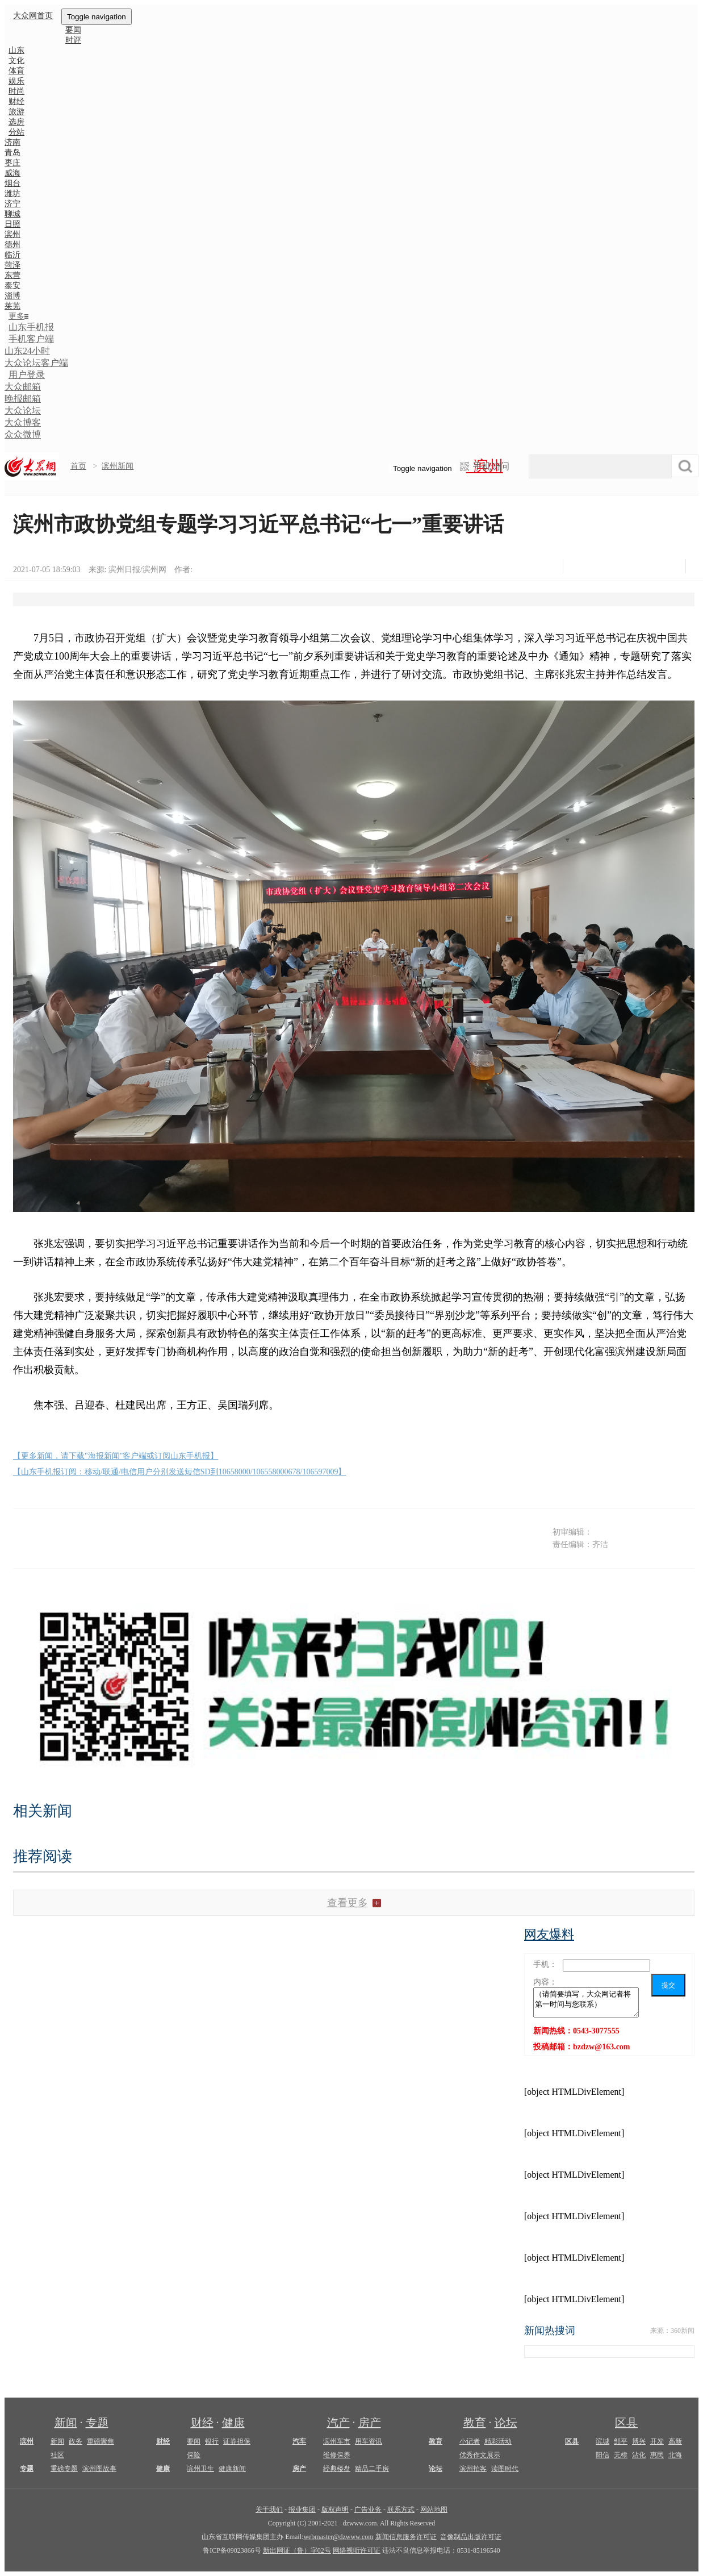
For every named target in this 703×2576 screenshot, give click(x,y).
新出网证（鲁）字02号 (297, 2550)
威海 (12, 173)
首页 (78, 466)
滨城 (602, 2441)
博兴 (639, 2441)
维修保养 (336, 2455)
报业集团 (302, 2510)
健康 (233, 2422)
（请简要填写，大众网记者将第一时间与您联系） (586, 2002)
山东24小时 (27, 351)
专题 (97, 2422)
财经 (202, 2422)
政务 (75, 2441)
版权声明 (335, 2510)
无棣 (620, 2455)
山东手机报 (31, 327)
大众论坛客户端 (36, 363)
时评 (73, 40)
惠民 (657, 2455)
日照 (12, 224)
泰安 (12, 285)
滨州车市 (336, 2441)
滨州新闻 (117, 466)
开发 (657, 2441)
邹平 (620, 2441)
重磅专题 (64, 2469)
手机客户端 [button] (31, 339)
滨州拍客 (473, 2469)
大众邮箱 (23, 386)
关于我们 (269, 2510)
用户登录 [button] (27, 375)
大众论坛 (23, 410)
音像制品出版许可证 (470, 2537)
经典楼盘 (336, 2469)
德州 (12, 244)
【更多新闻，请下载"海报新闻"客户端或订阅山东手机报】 (115, 1456)
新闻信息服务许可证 (406, 2537)
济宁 (12, 203)
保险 (193, 2455)
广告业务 (368, 2510)
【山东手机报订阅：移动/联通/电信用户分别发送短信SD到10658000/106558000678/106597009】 (179, 1472)
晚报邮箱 (23, 398)
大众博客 (23, 422)
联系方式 (401, 2510)
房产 (369, 2422)
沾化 (639, 2455)
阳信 (602, 2455)
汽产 (338, 2422)
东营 (12, 275)
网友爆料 (549, 1934)
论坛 (506, 2422)
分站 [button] (16, 132)
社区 (57, 2455)
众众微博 (23, 434)
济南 (12, 142)
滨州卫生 (200, 2469)
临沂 (12, 255)
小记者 (469, 2441)
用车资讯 (368, 2441)
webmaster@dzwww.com (338, 2537)
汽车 (299, 2441)
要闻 (193, 2441)
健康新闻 (232, 2469)
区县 (626, 2422)
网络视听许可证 (356, 2550)
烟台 (12, 183)
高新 (675, 2441)
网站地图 (433, 2510)
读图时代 (504, 2469)
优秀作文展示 (479, 2455)
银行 (212, 2441)
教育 (474, 2422)
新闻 (66, 2422)
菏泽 (12, 265)
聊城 (12, 214)
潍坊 (12, 193)
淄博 (12, 295)
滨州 (12, 234)
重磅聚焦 (100, 2441)
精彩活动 (498, 2441)
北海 (675, 2455)
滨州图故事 (99, 2469)
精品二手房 (372, 2469)
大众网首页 (33, 15)
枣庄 (12, 163)
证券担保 (236, 2441)
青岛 (12, 152)
